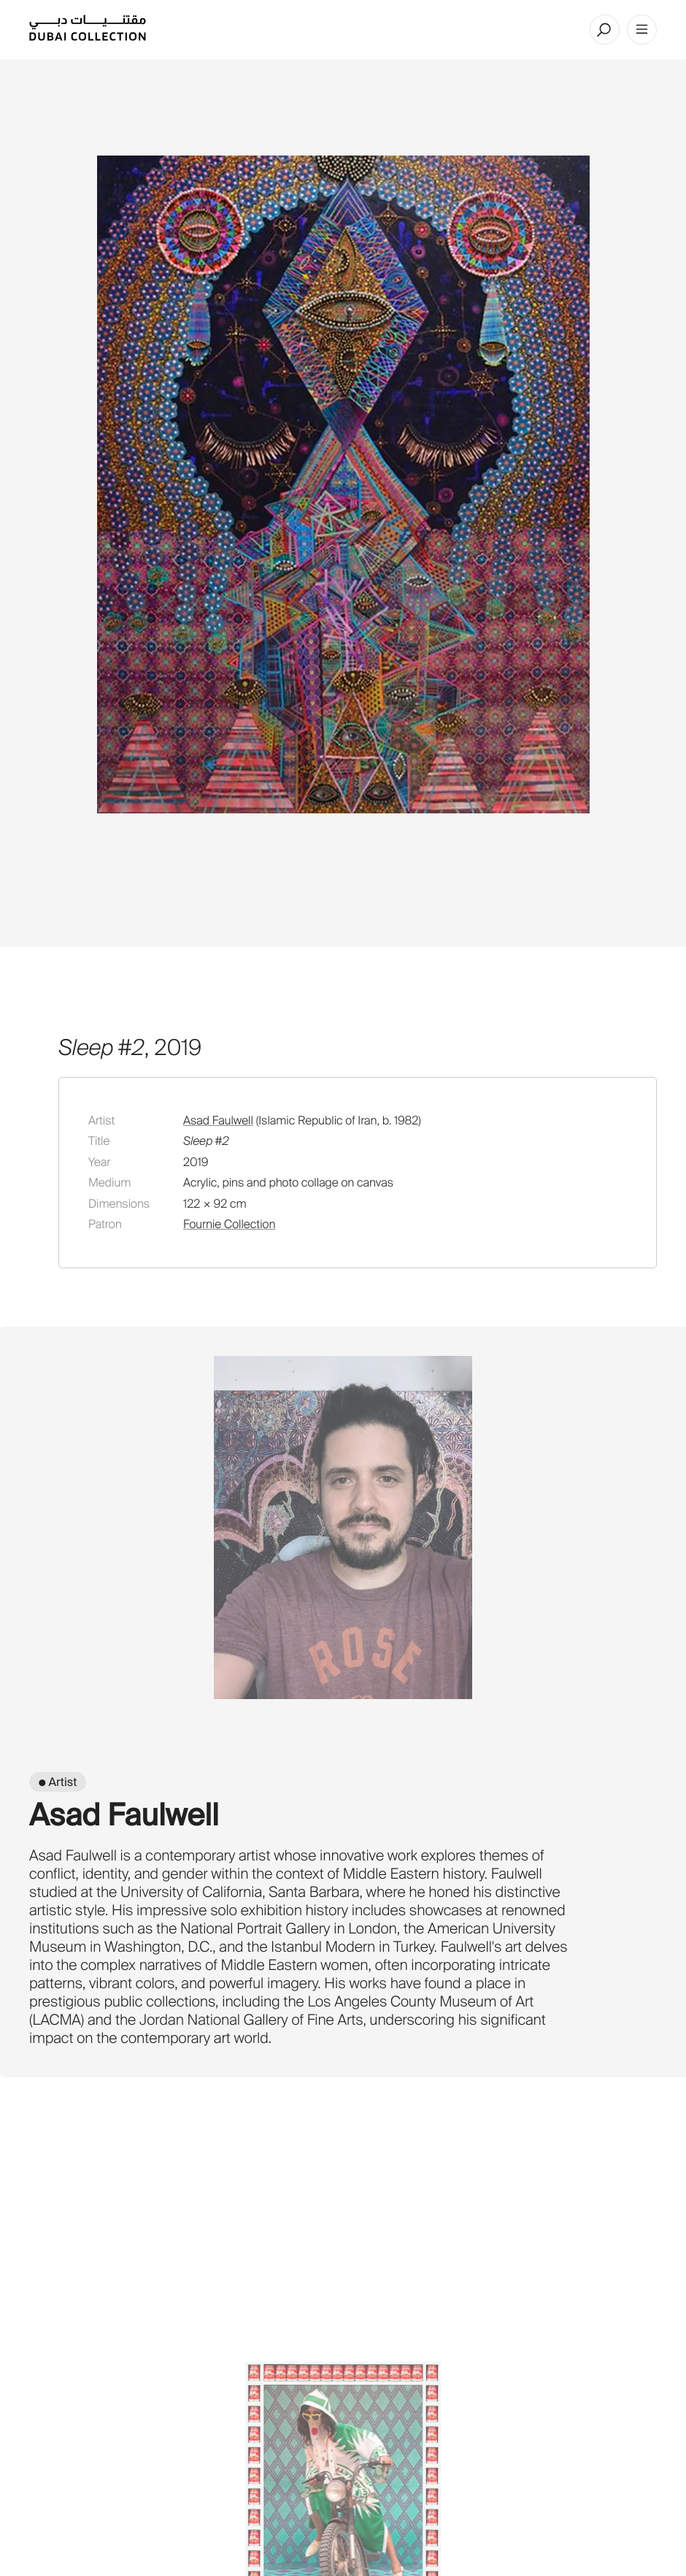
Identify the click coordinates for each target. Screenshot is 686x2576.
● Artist (58, 1782)
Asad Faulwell (218, 1120)
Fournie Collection (229, 1224)
